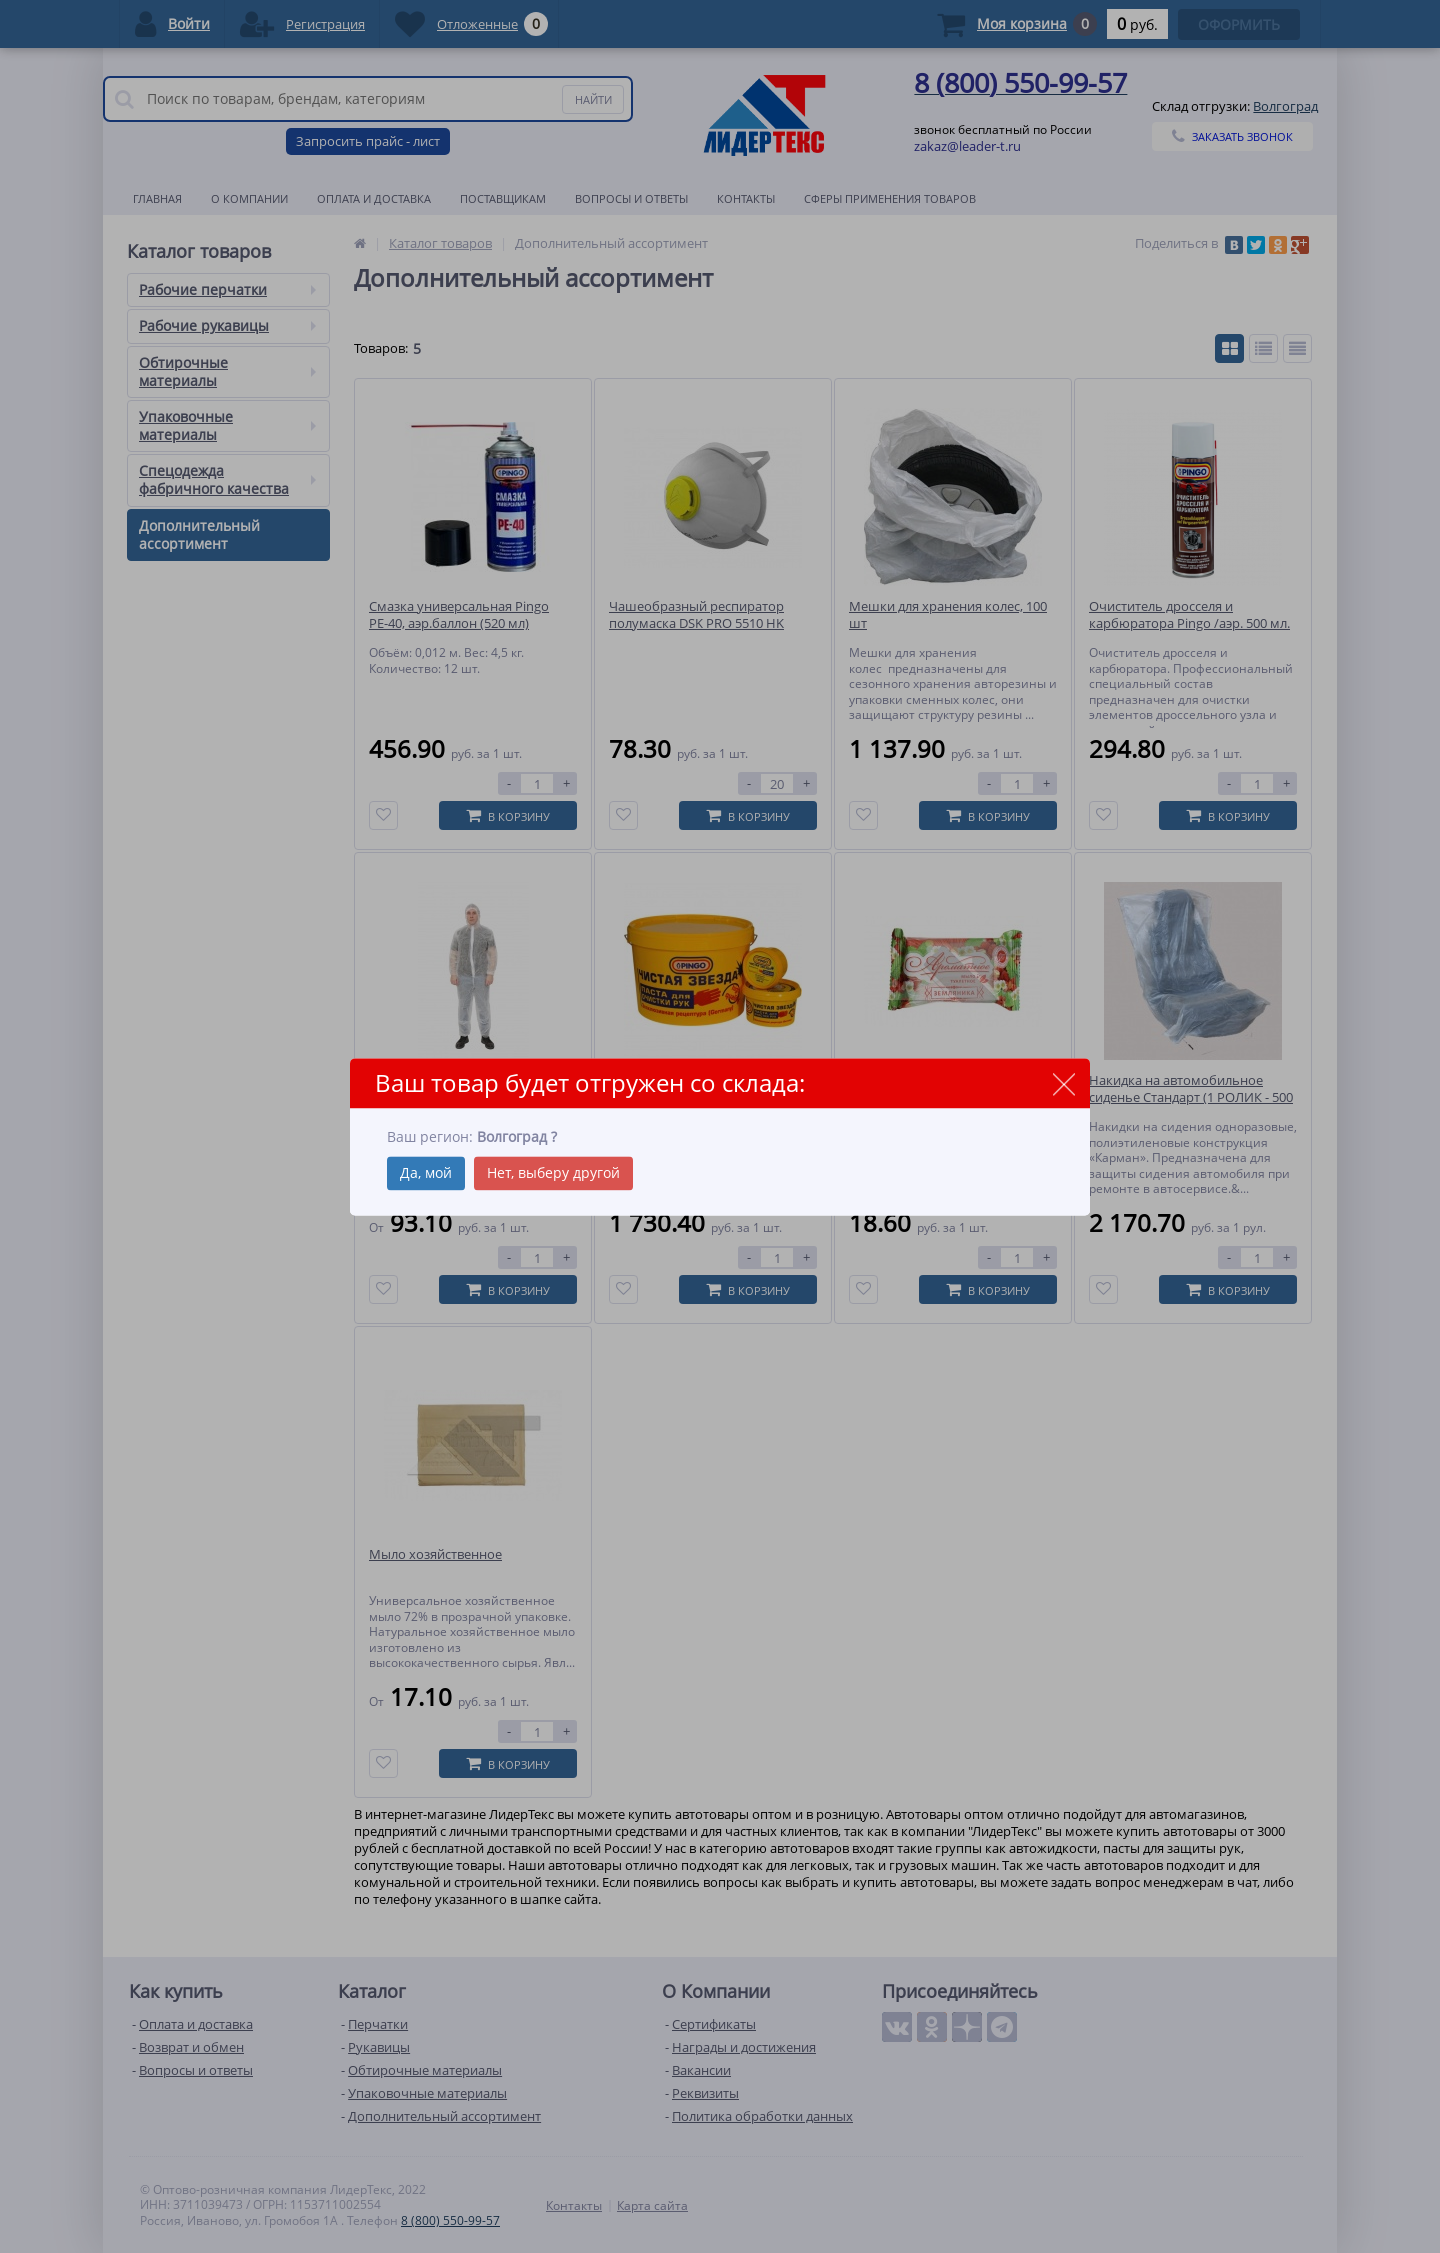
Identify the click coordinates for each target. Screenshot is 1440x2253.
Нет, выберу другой (553, 1172)
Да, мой (426, 1172)
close (1063, 1084)
